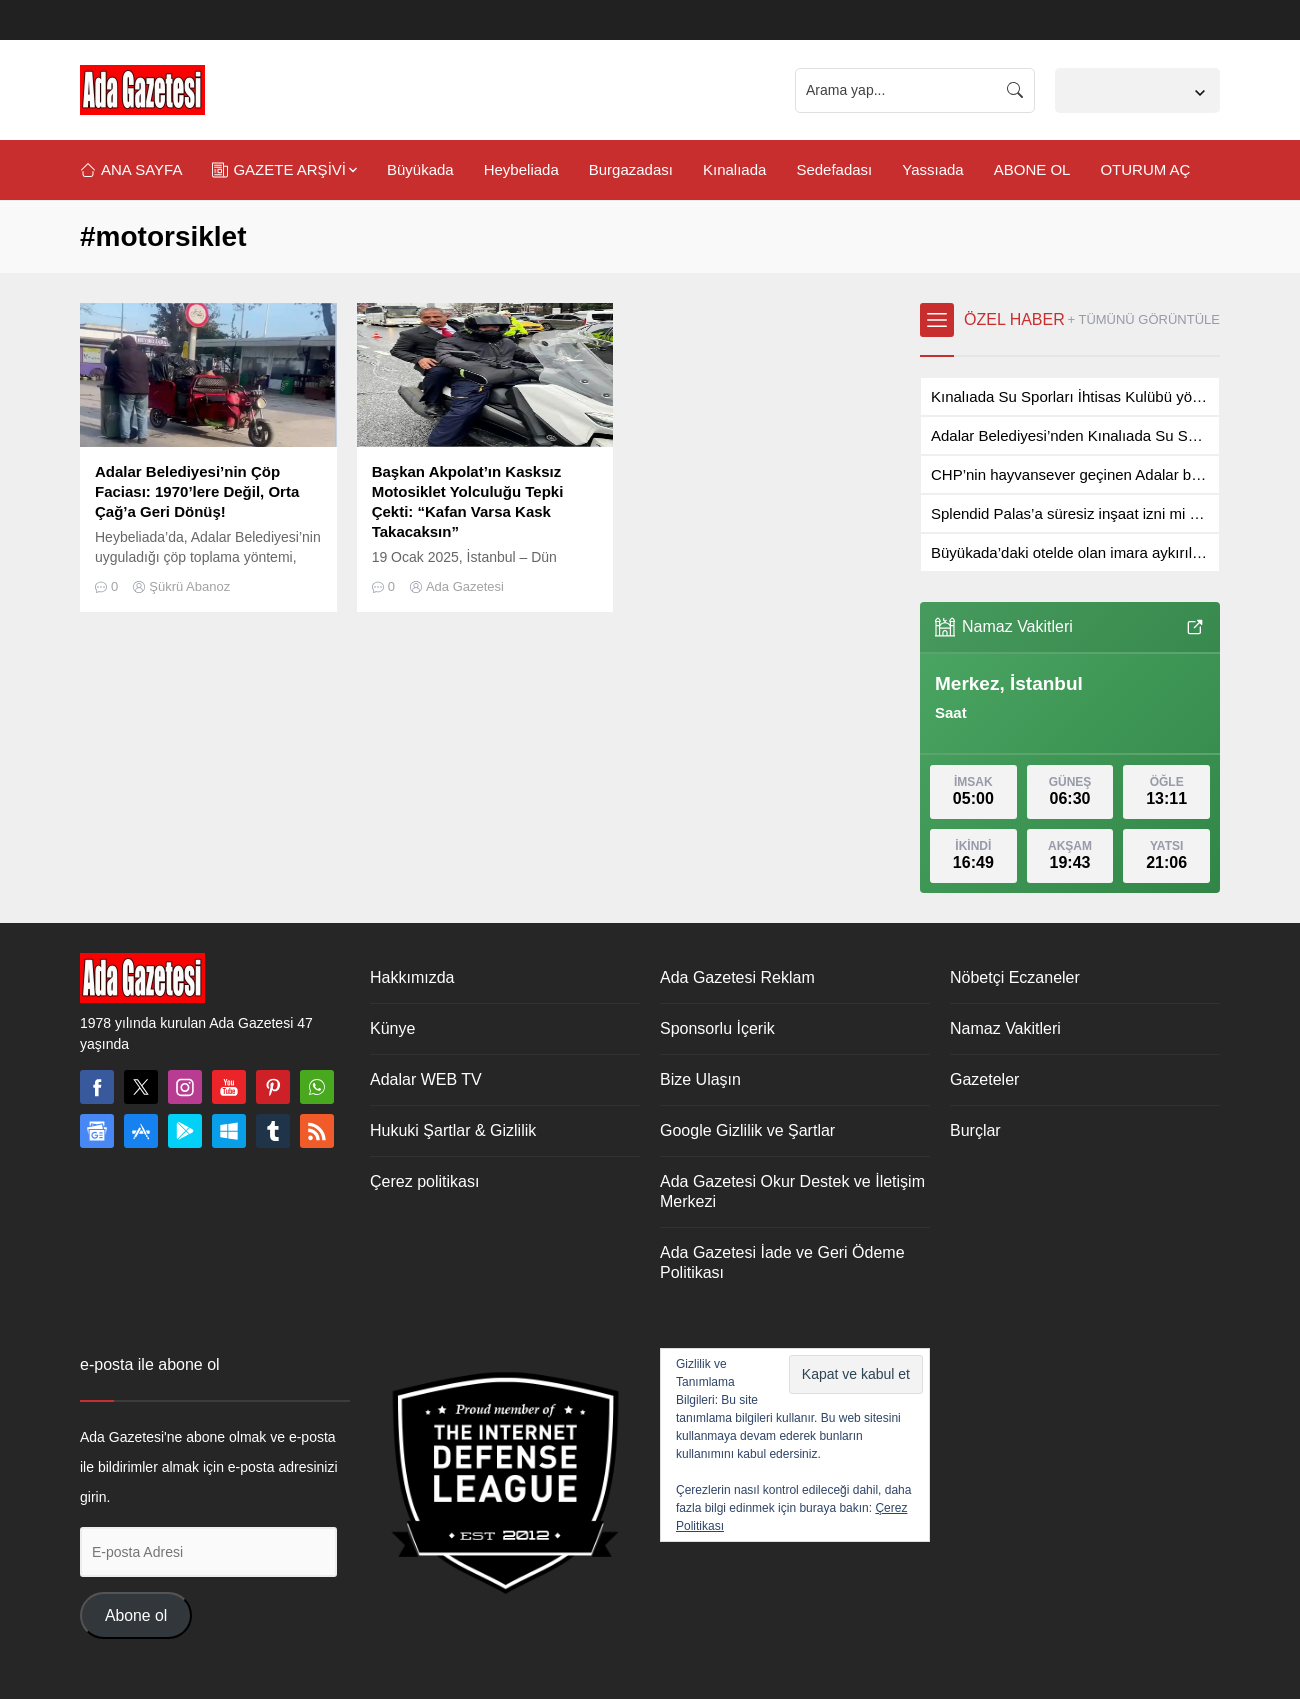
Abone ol (136, 1615)
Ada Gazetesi (465, 586)
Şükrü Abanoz (189, 586)
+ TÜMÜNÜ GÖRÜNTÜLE (1143, 319)
